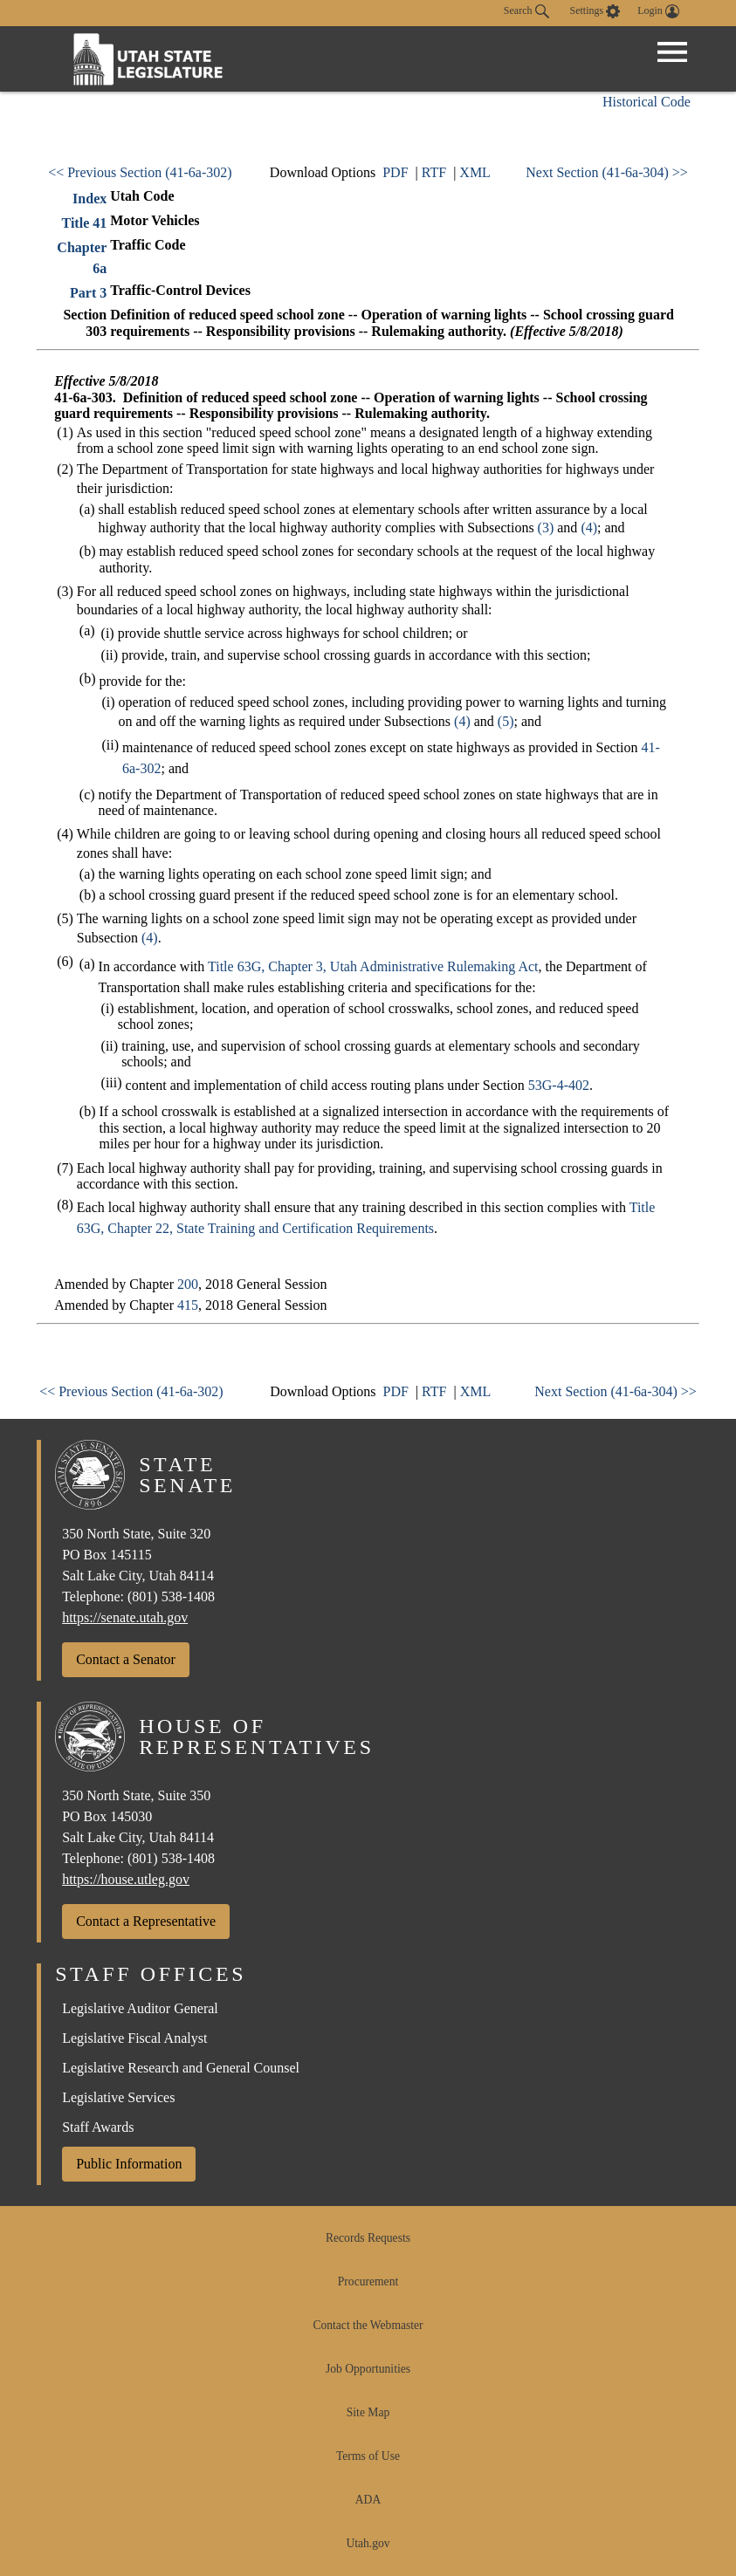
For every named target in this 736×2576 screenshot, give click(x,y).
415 (187, 1305)
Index (89, 198)
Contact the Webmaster (368, 2325)
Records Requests (368, 2237)
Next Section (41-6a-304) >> (607, 172)
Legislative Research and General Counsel (180, 2067)
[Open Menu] (672, 52)
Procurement (368, 2281)
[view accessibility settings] (595, 11)
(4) (589, 527)
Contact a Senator (125, 1659)
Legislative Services (118, 2097)
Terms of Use (368, 2456)
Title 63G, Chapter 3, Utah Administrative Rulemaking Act (373, 966)
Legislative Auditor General (140, 2008)
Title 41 (84, 223)
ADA (368, 2499)
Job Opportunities (368, 2368)
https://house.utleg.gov (125, 1879)
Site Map (368, 2412)
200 (187, 1284)
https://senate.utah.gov (125, 1617)
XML (475, 172)
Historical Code (646, 101)
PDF (395, 172)
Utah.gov (367, 2543)
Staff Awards (98, 2127)
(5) (506, 721)
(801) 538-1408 (171, 1596)
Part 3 (88, 292)
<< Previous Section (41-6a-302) (139, 172)
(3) (546, 527)
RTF (434, 172)
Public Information (129, 2163)
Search (526, 11)
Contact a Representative (146, 1921)
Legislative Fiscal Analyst (134, 2038)
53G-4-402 (558, 1085)
